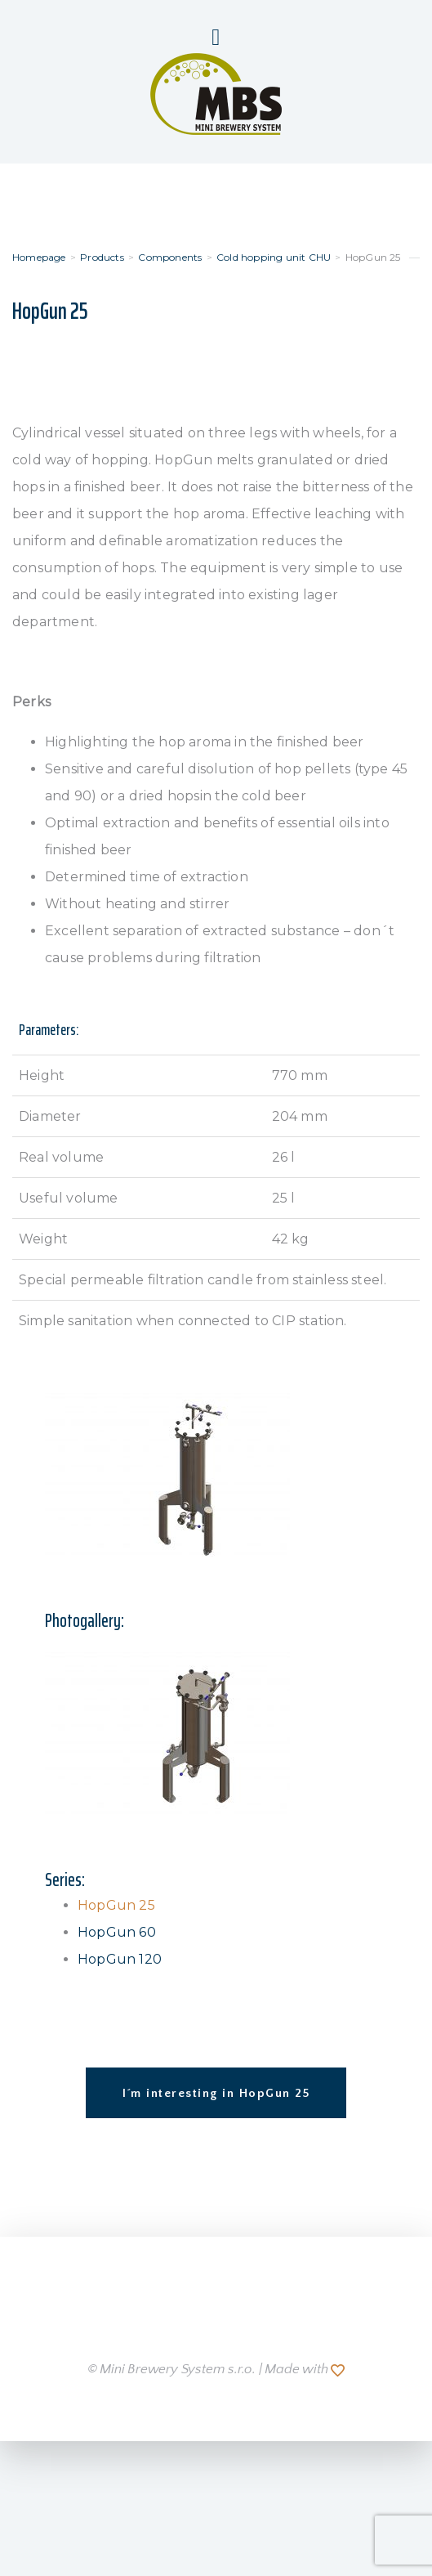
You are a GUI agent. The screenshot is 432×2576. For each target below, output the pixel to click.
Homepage (39, 257)
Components (170, 257)
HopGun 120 (120, 1959)
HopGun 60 (117, 1932)
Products (102, 257)
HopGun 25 (116, 1905)
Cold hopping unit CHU (273, 257)
